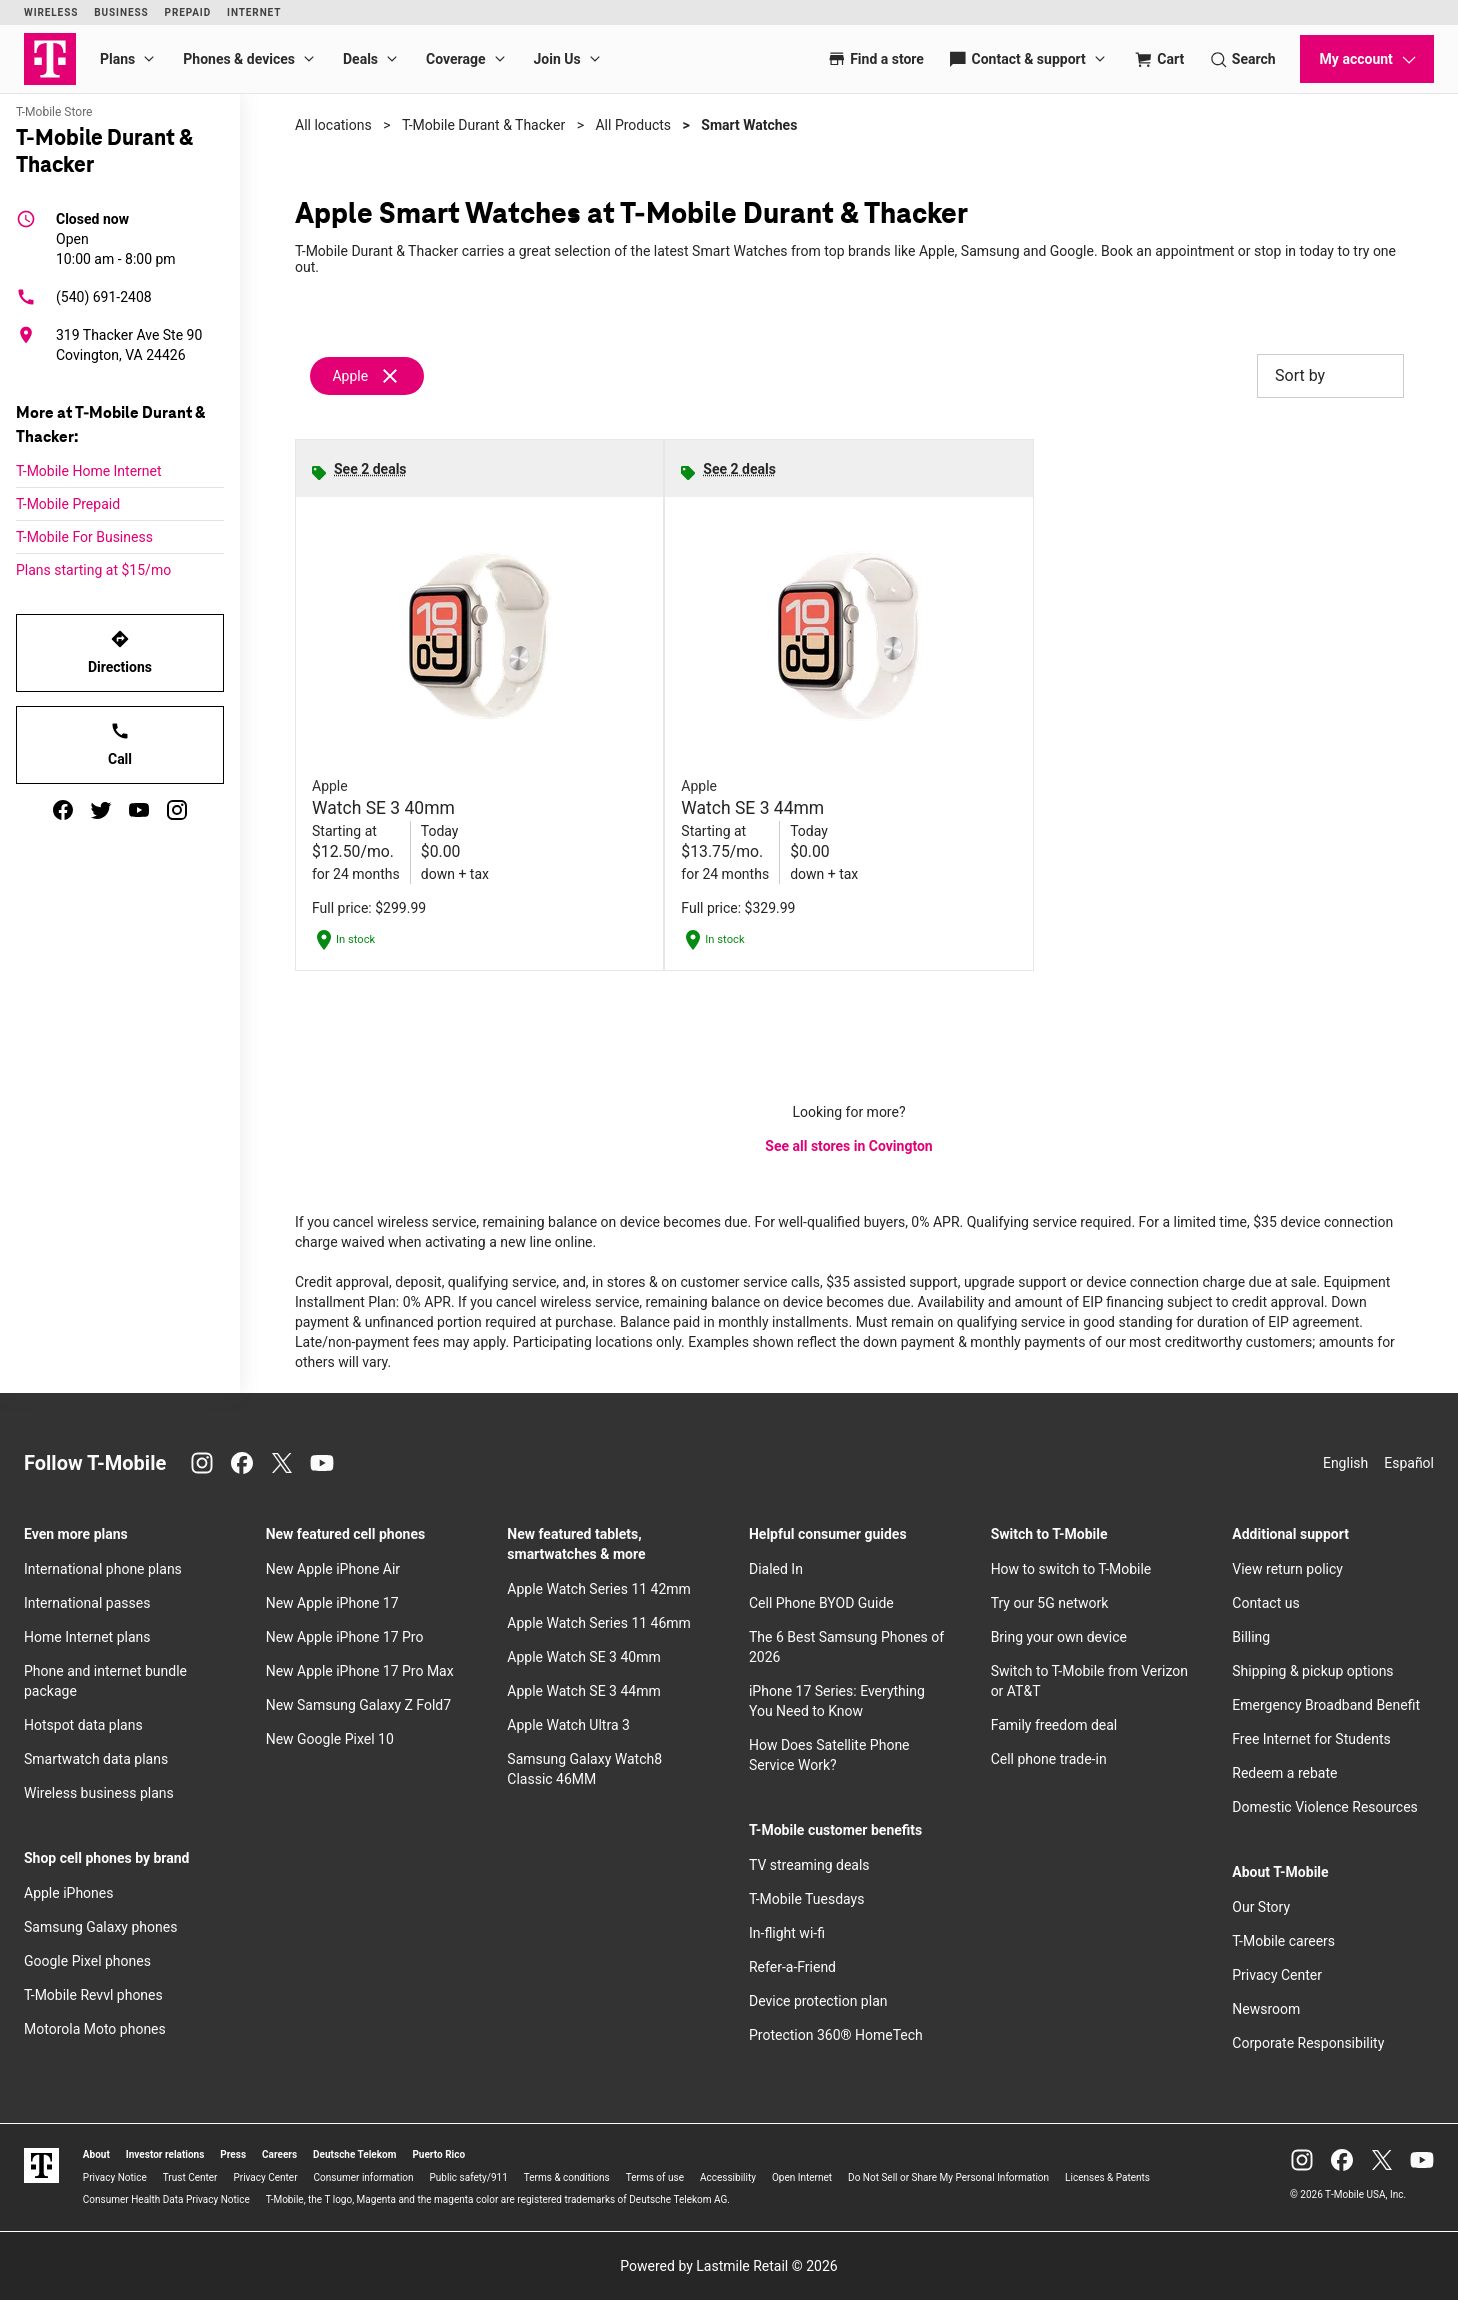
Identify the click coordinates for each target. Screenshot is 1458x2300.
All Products (633, 125)
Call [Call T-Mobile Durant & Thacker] (120, 744)
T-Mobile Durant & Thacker (483, 125)
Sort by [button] (1330, 376)
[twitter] (101, 810)
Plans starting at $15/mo (93, 570)
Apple (350, 376)
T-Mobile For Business (84, 537)
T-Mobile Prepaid (68, 504)
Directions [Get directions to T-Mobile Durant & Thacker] (120, 652)
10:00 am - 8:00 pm (116, 238)
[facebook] (63, 810)
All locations (333, 125)
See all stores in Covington (848, 1146)
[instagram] (177, 810)
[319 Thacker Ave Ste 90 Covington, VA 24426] (120, 345)
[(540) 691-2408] (120, 297)
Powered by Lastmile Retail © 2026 (728, 2266)
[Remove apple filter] (368, 376)
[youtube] (139, 810)
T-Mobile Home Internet (89, 471)
